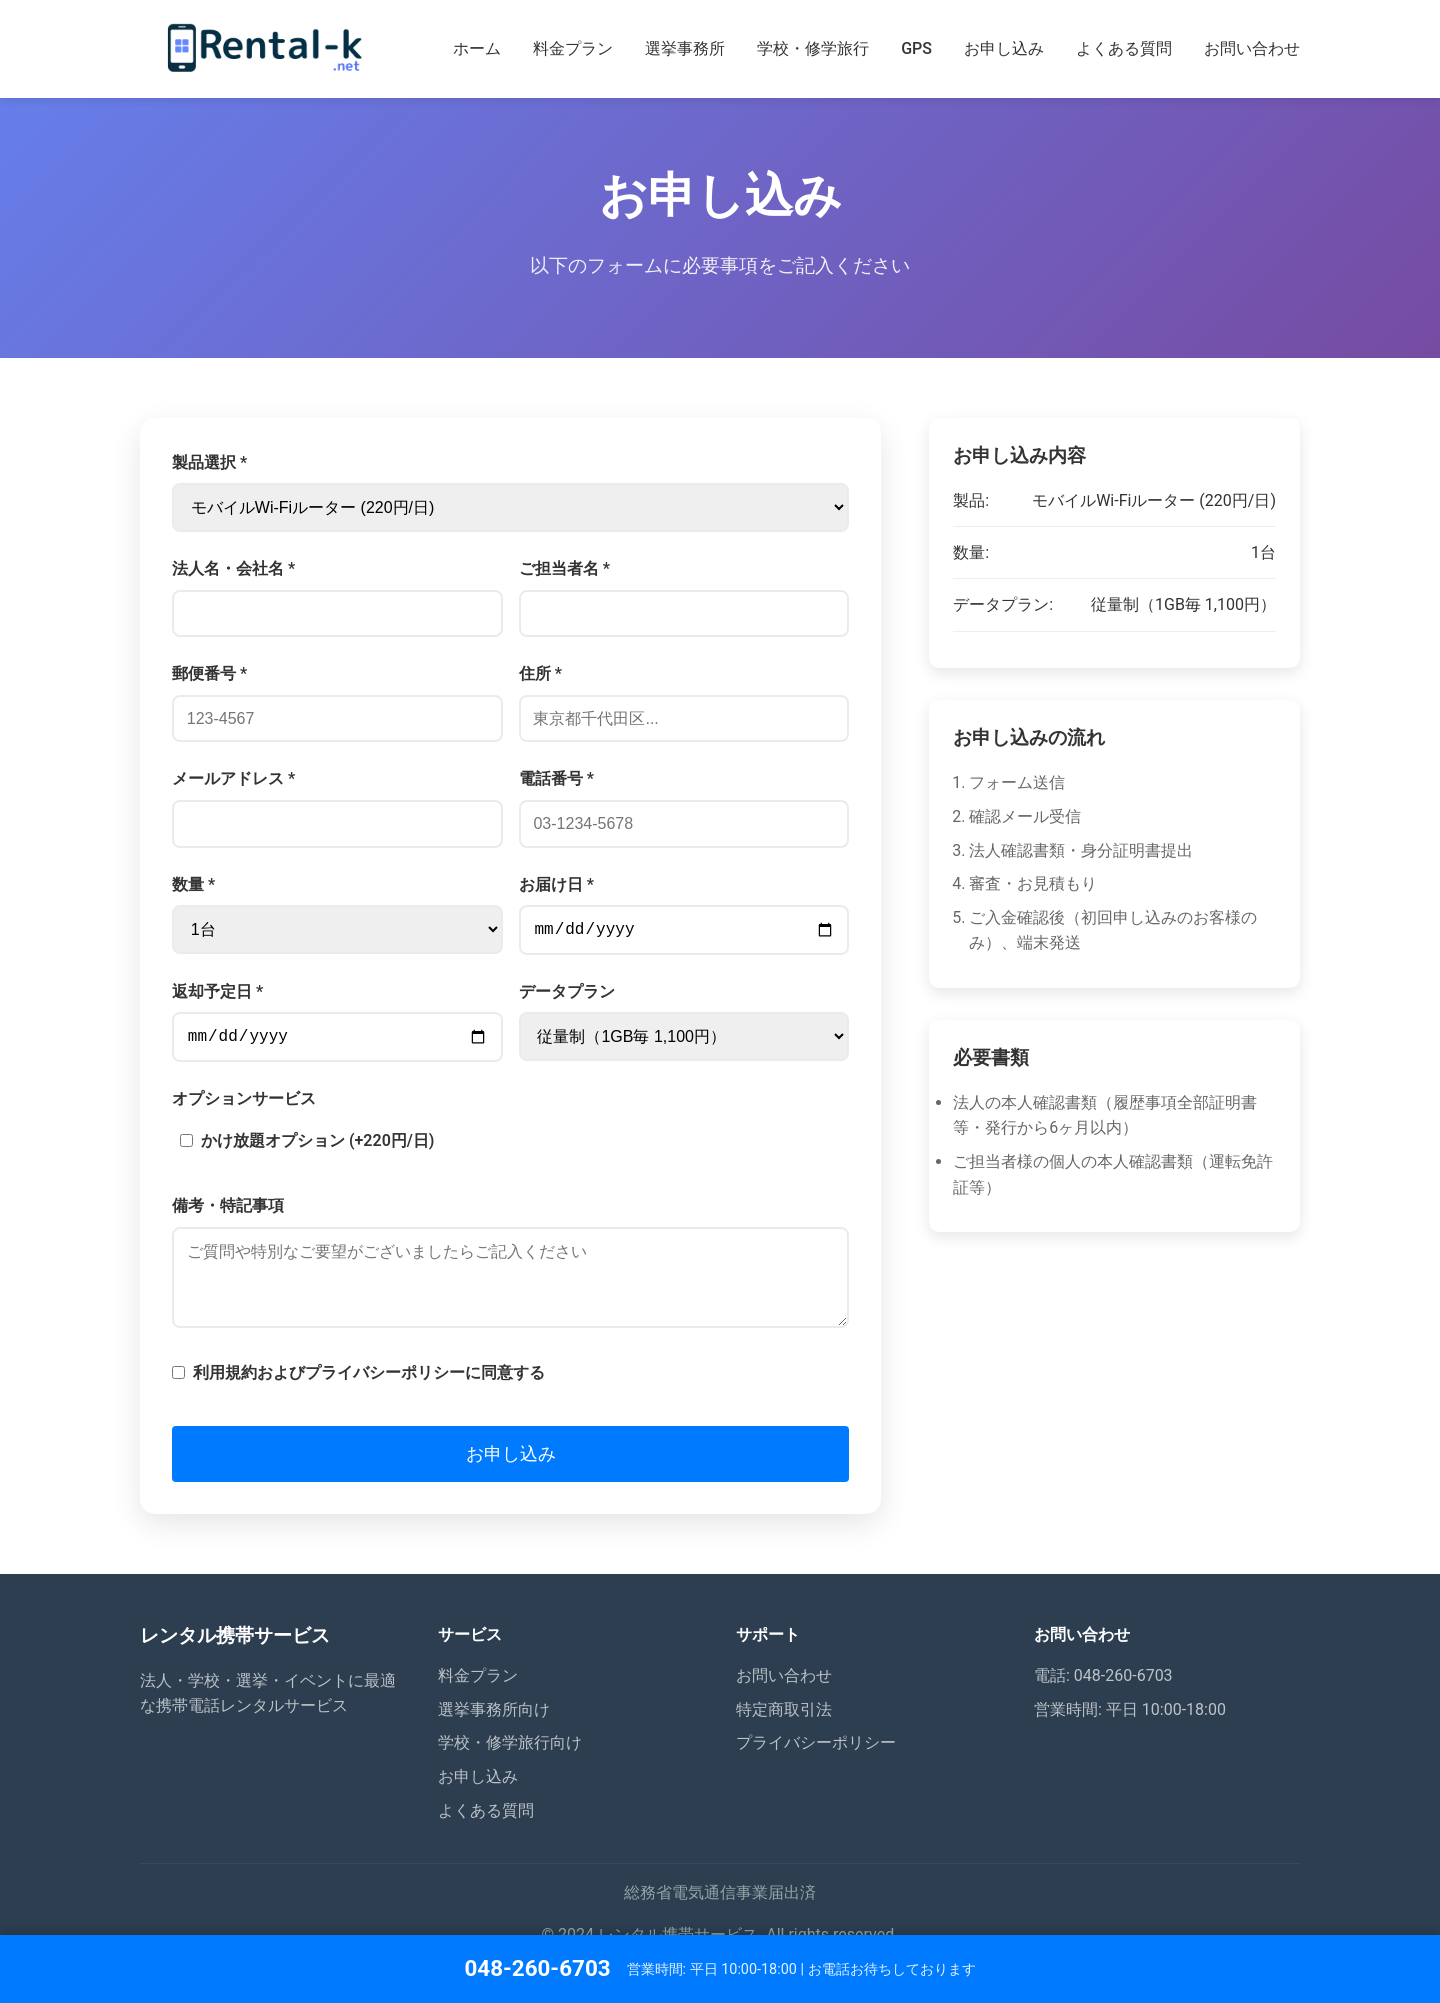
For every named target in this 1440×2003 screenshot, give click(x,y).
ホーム (477, 48)
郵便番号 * (209, 673)
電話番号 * (556, 778)
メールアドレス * (233, 778)
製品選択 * (209, 462)
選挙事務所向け (494, 1733)
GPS (916, 48)
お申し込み (1004, 48)
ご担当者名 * (564, 568)
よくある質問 (1124, 48)
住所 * (540, 673)
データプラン (567, 995)
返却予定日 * (217, 995)
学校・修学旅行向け (510, 1766)
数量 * (193, 884)
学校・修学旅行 (813, 48)
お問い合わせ (1252, 48)
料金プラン (573, 48)
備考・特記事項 (228, 1213)
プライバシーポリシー (816, 1766)
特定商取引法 (784, 1733)
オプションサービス (244, 1106)
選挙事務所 (685, 48)
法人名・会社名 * (233, 568)
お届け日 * (556, 884)
